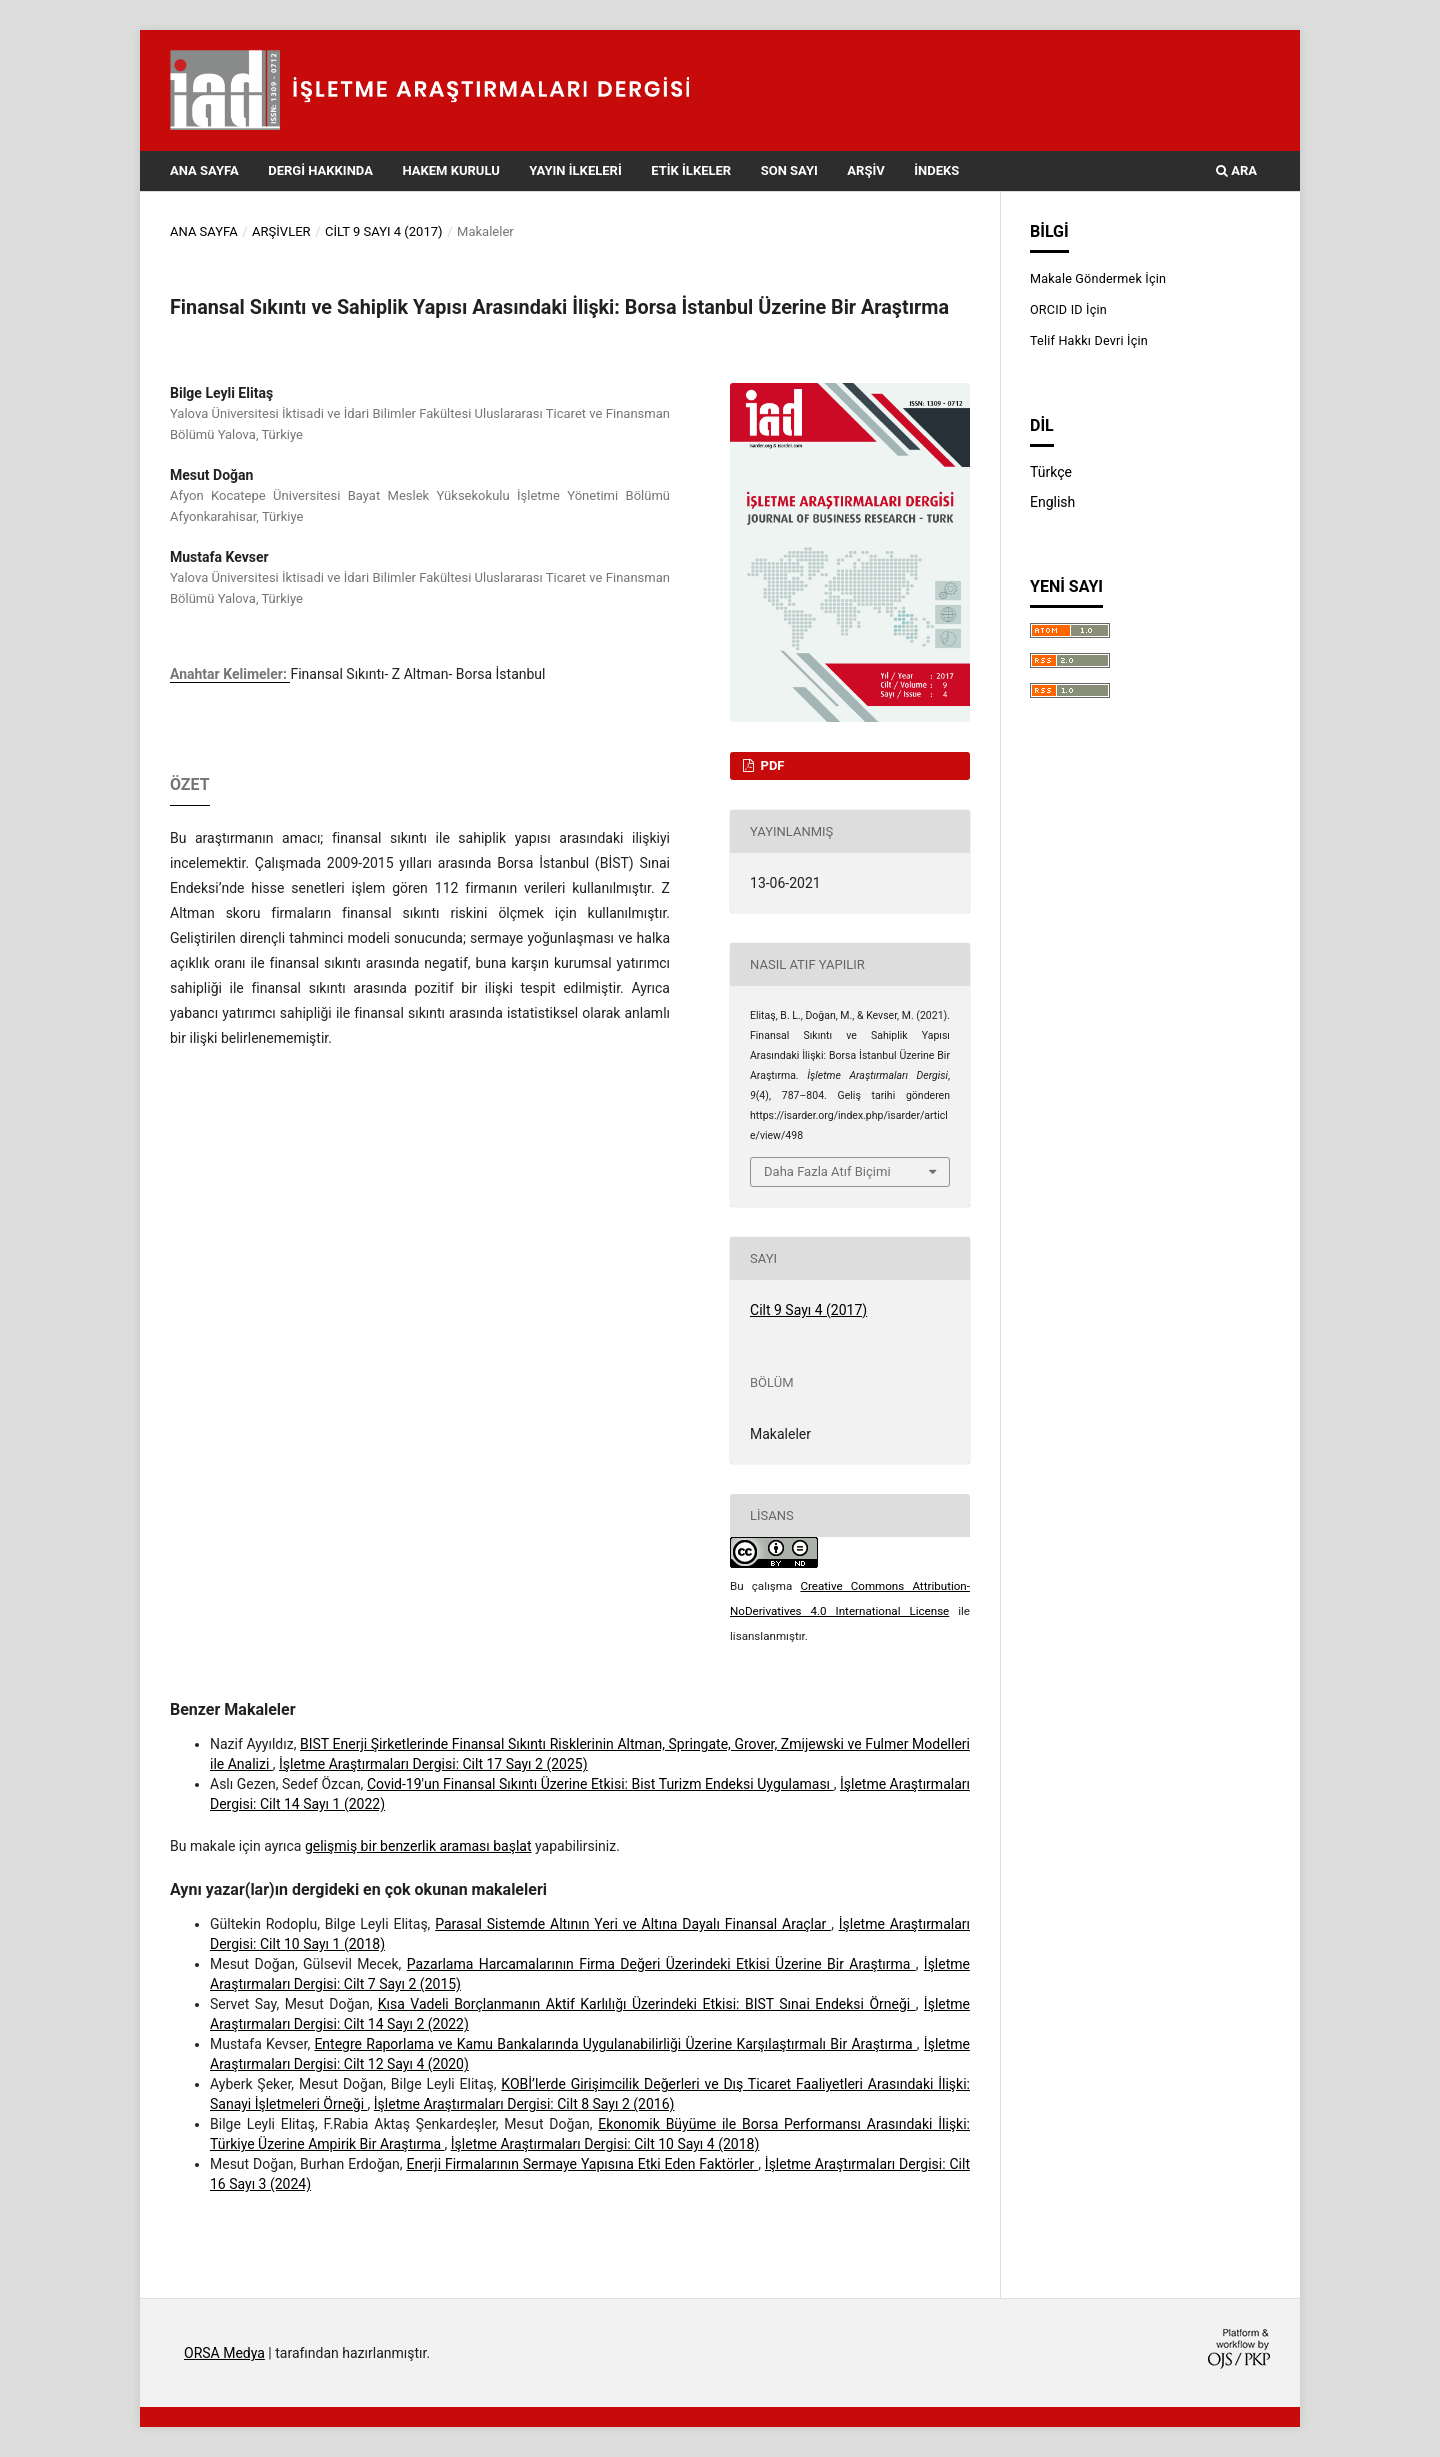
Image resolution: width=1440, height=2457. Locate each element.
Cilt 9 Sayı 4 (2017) (384, 231)
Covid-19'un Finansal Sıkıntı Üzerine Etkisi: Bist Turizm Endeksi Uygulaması (600, 1784)
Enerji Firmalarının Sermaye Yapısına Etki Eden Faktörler (582, 2164)
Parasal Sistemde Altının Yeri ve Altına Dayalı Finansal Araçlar (633, 1924)
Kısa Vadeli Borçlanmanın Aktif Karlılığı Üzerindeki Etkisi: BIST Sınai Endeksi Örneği (647, 2004)
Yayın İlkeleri (575, 170)
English (1052, 502)
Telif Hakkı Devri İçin (1089, 340)
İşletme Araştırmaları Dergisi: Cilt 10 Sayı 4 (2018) (605, 2144)
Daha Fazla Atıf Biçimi (827, 1171)
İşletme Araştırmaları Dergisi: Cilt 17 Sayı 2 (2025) (433, 1764)
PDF (770, 765)
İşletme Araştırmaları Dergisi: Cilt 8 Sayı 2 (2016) (524, 2104)
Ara (1236, 170)
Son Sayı (789, 170)
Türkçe (1051, 472)
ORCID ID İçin (1068, 309)
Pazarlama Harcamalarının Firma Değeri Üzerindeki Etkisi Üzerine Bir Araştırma (661, 1964)
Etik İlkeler (691, 170)
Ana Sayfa (204, 170)
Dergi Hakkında (320, 170)
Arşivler (281, 231)
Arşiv (865, 170)
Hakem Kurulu (450, 170)
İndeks (936, 170)
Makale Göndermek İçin (1098, 278)
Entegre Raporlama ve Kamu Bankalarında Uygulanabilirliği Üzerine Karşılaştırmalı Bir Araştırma (615, 2044)
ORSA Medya (224, 2353)
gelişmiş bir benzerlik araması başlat (418, 1846)
